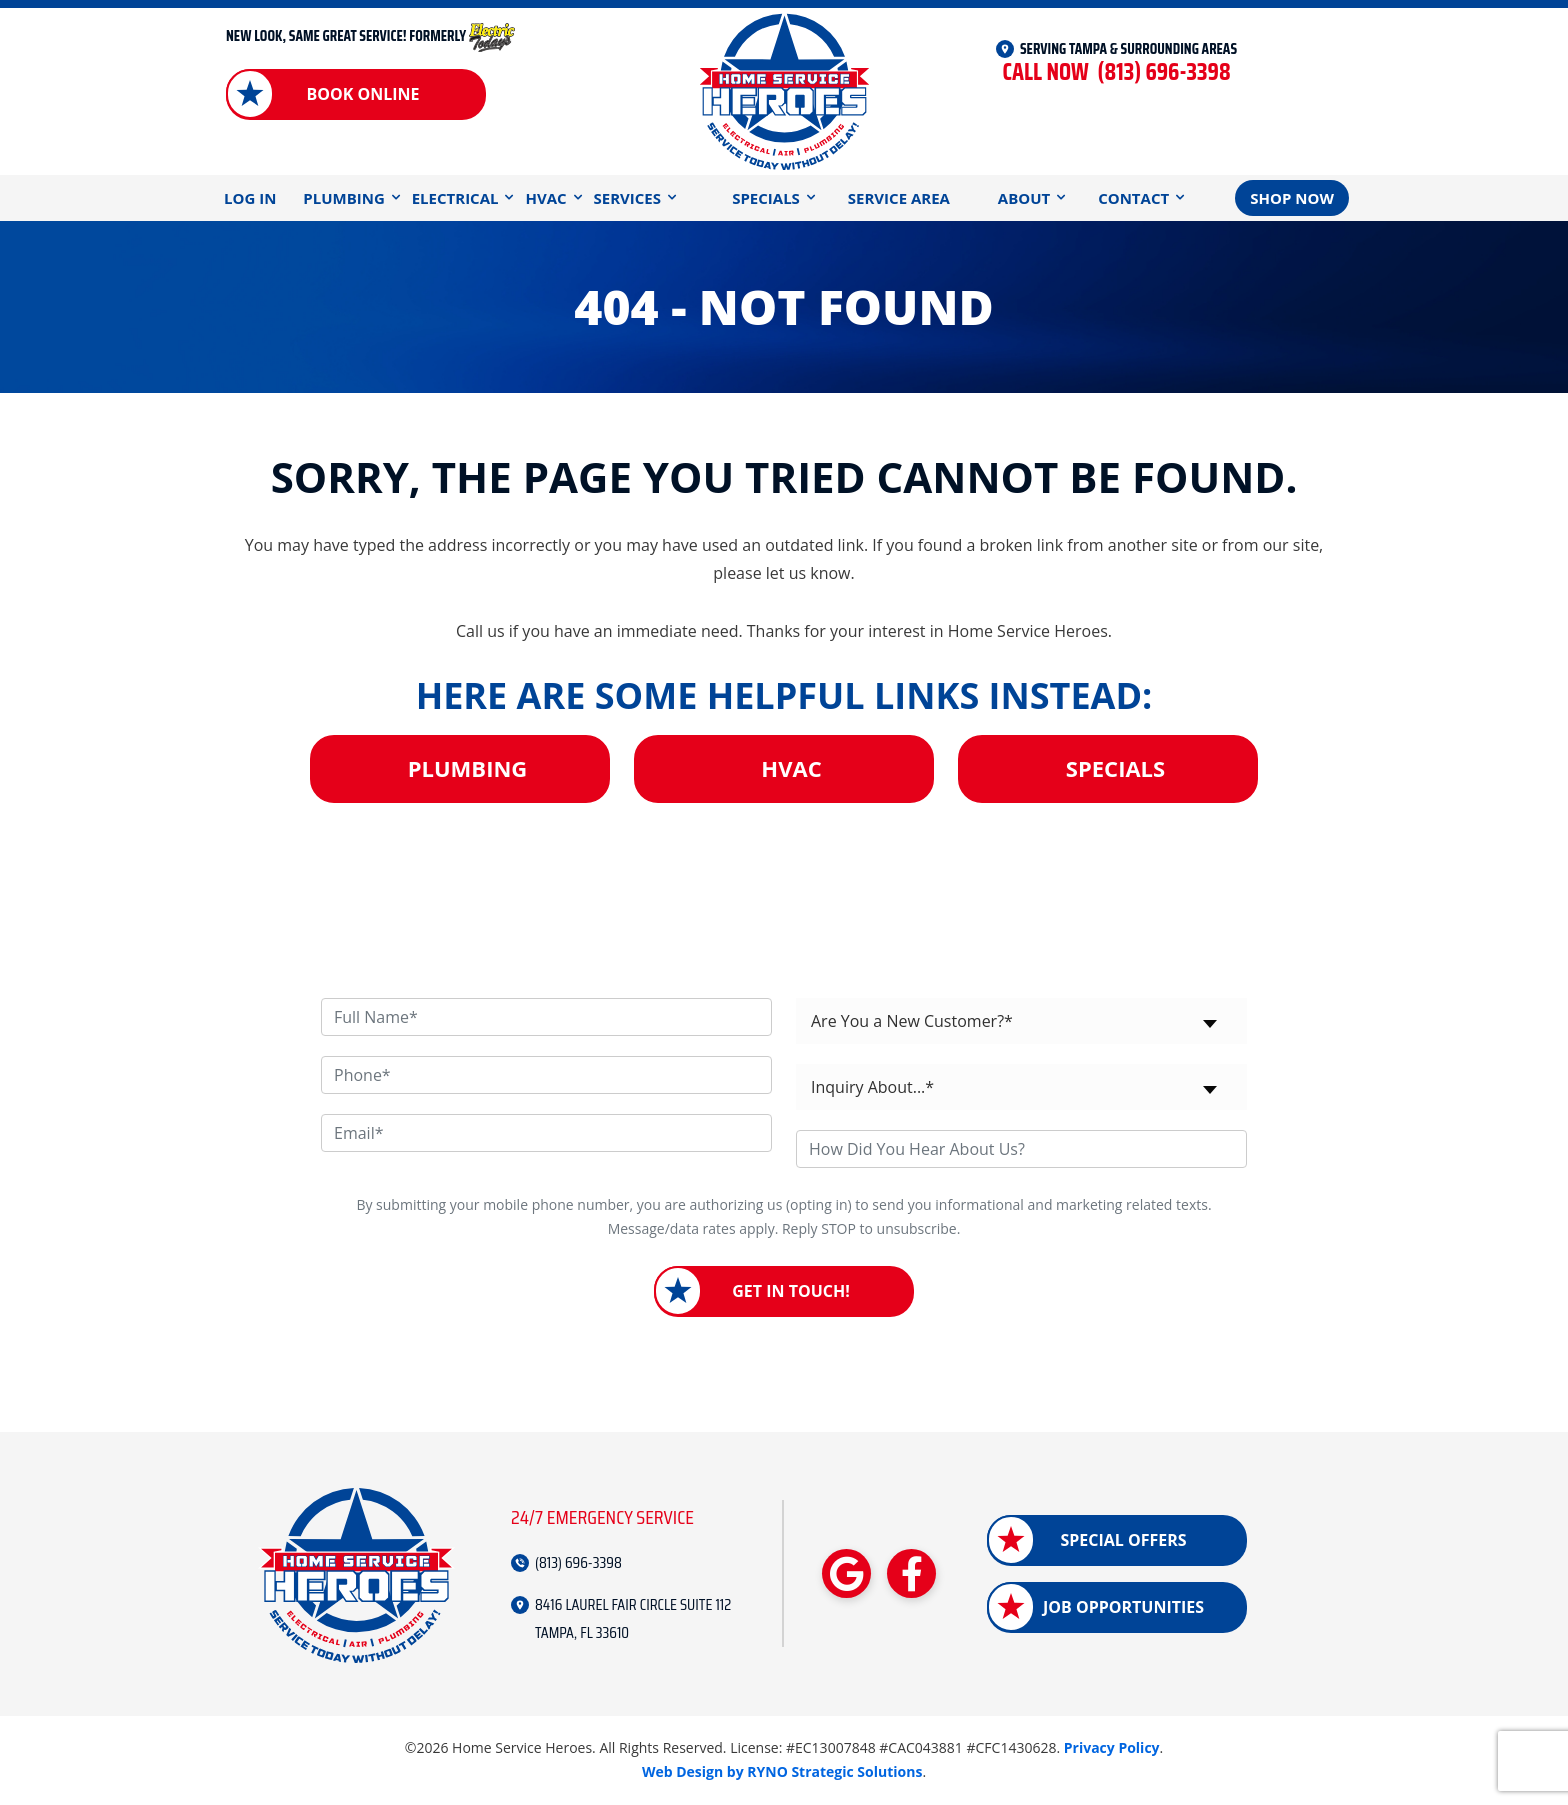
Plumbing (343, 198)
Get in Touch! (791, 1291)
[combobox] (1021, 1021)
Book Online (362, 94)
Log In (250, 198)
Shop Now (1292, 198)
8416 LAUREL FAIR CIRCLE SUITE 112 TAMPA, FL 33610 (633, 1618)
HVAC (545, 198)
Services (628, 198)
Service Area (899, 198)
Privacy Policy (1112, 1747)
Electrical (455, 198)
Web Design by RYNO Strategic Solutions (782, 1771)
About (1024, 198)
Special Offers (1123, 1540)
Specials (766, 198)
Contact (1133, 198)
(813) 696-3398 (1116, 72)
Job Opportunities (1123, 1607)
